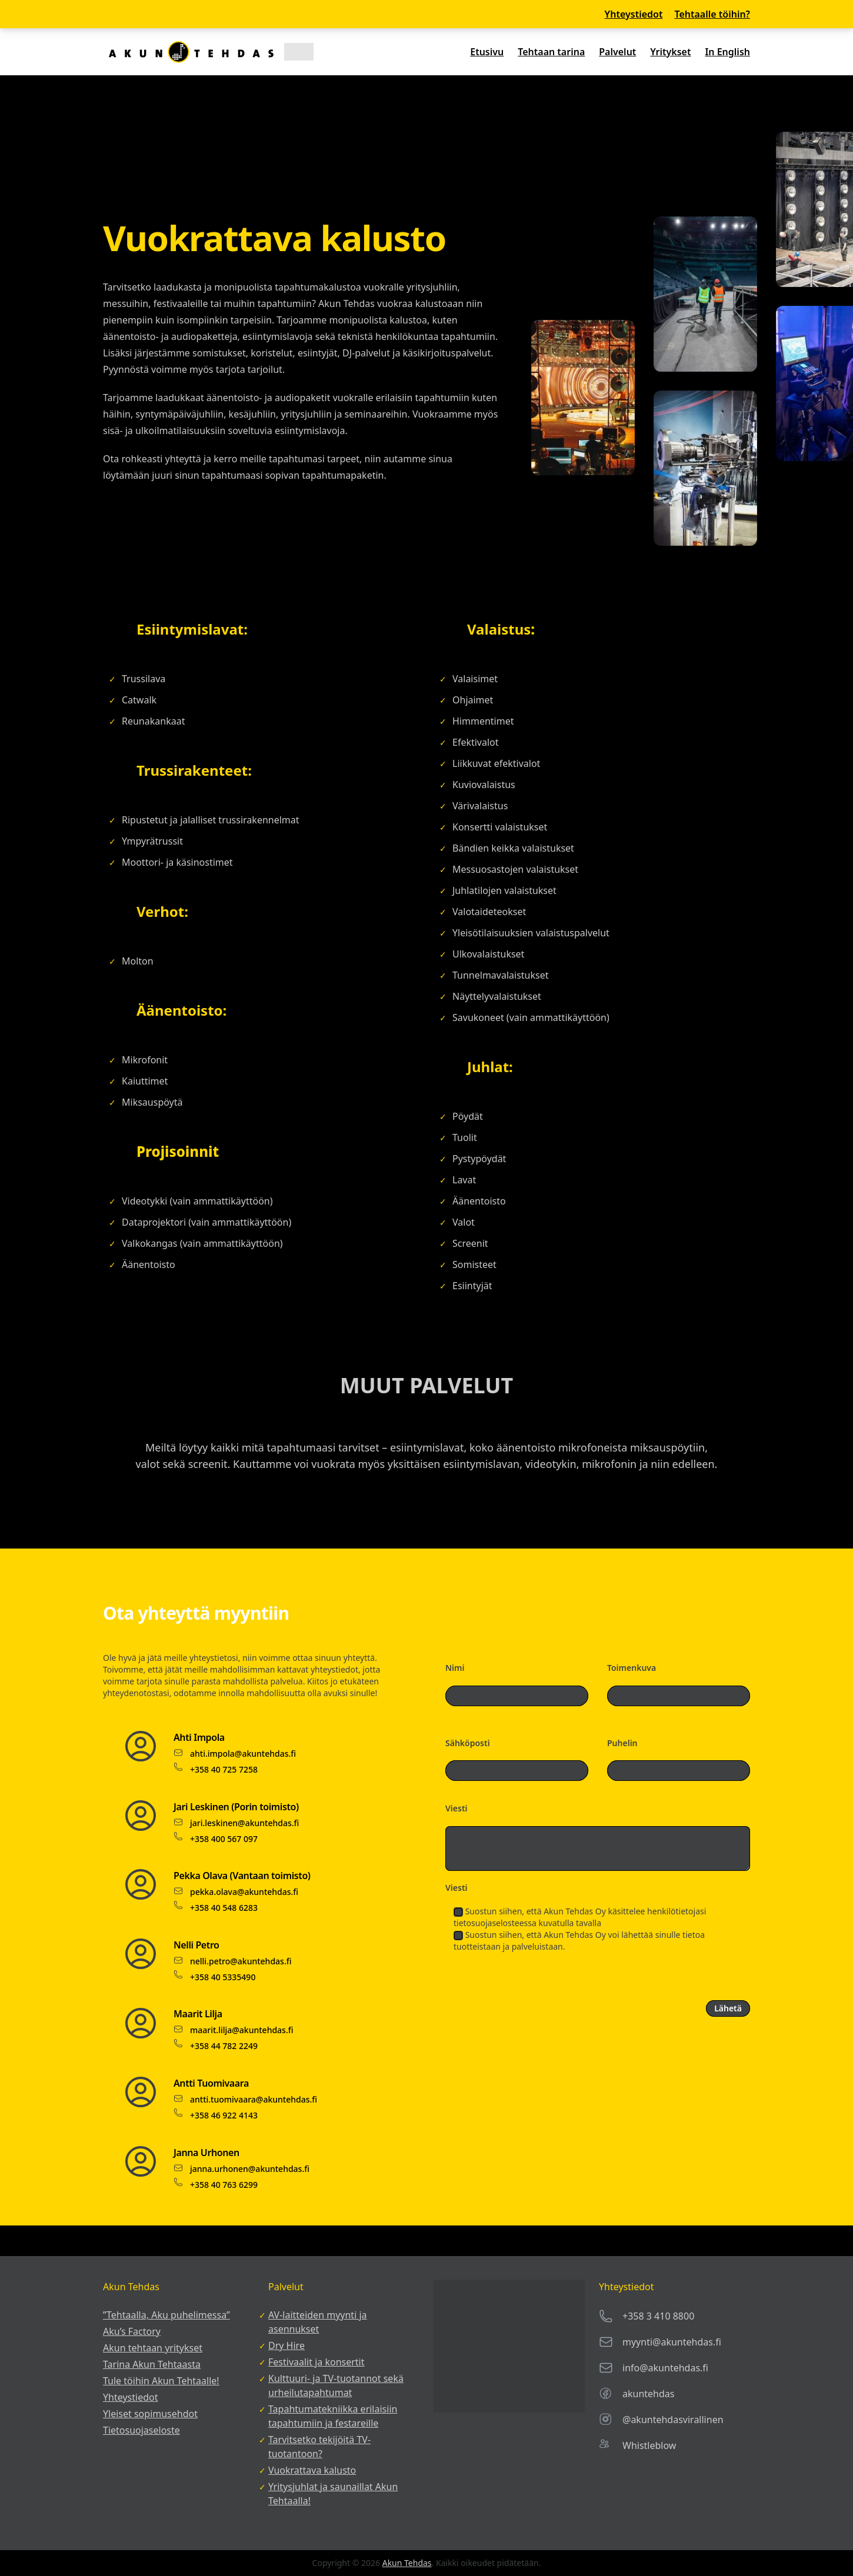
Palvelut (617, 51)
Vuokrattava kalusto (312, 2470)
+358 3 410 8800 (658, 2316)
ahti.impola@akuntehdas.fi (243, 1753)
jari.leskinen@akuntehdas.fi (244, 1822)
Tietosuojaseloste (141, 2430)
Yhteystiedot (634, 14)
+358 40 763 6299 (224, 2184)
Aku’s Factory (132, 2331)
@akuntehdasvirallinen (673, 2419)
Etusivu (487, 51)
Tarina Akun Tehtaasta (152, 2364)
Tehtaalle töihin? (712, 14)
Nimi (454, 1667)
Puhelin (622, 1743)
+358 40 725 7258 (224, 1769)
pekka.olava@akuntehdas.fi (244, 1891)
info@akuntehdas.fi (665, 2367)
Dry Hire (286, 2345)
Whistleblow (649, 2445)
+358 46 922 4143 (224, 2115)
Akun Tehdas (407, 2562)
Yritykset (670, 51)
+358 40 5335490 (222, 1977)
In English (727, 51)
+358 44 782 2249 (224, 2045)
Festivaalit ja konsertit (316, 2361)
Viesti (456, 1808)
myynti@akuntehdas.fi (671, 2341)
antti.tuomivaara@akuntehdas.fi (253, 2099)
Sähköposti (467, 1743)
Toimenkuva (631, 1667)
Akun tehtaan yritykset (152, 2347)
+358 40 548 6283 (224, 1907)
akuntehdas (648, 2393)
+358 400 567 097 (224, 1838)
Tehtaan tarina (551, 51)
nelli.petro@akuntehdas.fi (240, 1961)
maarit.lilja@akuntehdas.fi (242, 2030)
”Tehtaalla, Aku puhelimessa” (166, 2314)
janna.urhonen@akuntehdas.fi (249, 2168)
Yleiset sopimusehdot (150, 2413)
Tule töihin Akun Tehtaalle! (161, 2380)
